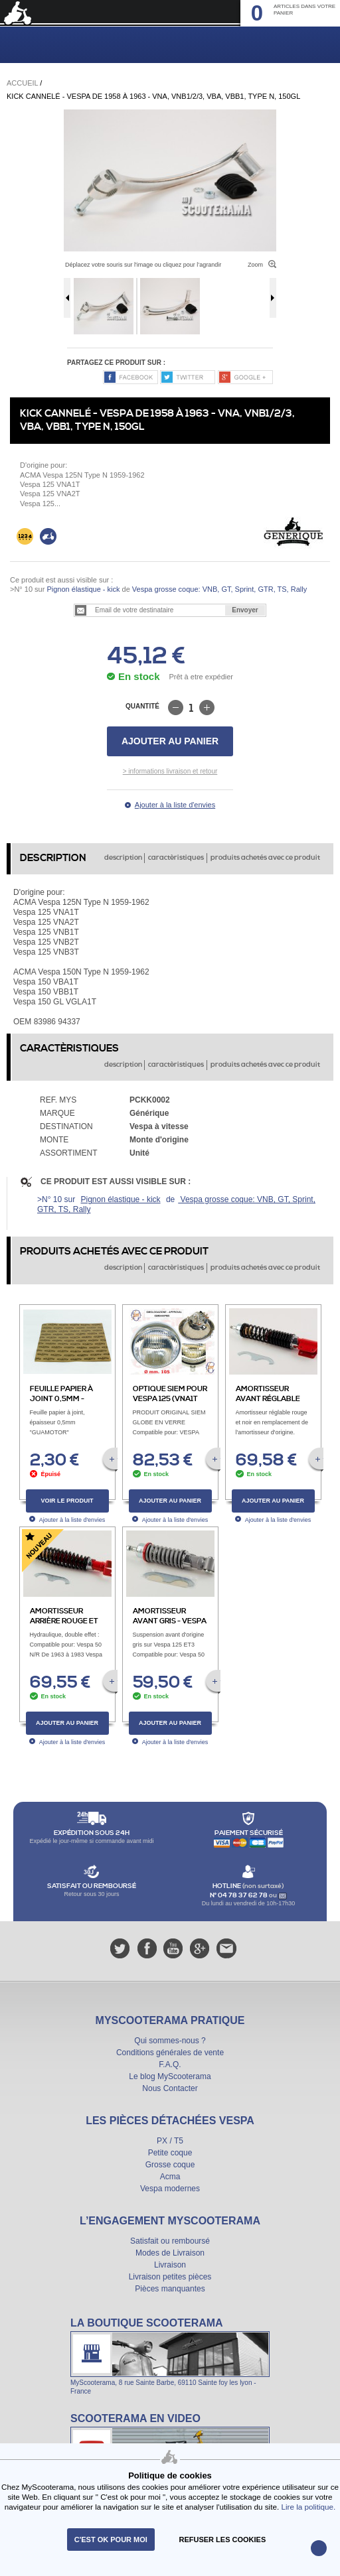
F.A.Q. (170, 2064)
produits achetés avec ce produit (265, 857)
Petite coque (170, 2152)
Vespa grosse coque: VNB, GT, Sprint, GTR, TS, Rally (218, 589)
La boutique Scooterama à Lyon (170, 2356)
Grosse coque (170, 2164)
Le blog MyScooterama (170, 2076)
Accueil (22, 83)
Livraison (170, 2265)
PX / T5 (170, 2140)
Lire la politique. (308, 2506)
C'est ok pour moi (110, 2539)
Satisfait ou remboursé (170, 2241)
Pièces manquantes (170, 2288)
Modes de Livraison (170, 2253)
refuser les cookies (222, 2539)
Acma (170, 2176)
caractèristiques (176, 857)
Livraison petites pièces (170, 2276)
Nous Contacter (169, 2088)
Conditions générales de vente (170, 2052)
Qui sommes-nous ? (169, 2040)
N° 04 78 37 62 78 (239, 1895)
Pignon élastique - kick (83, 589)
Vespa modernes (170, 2188)
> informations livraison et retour (170, 771)
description (123, 857)
